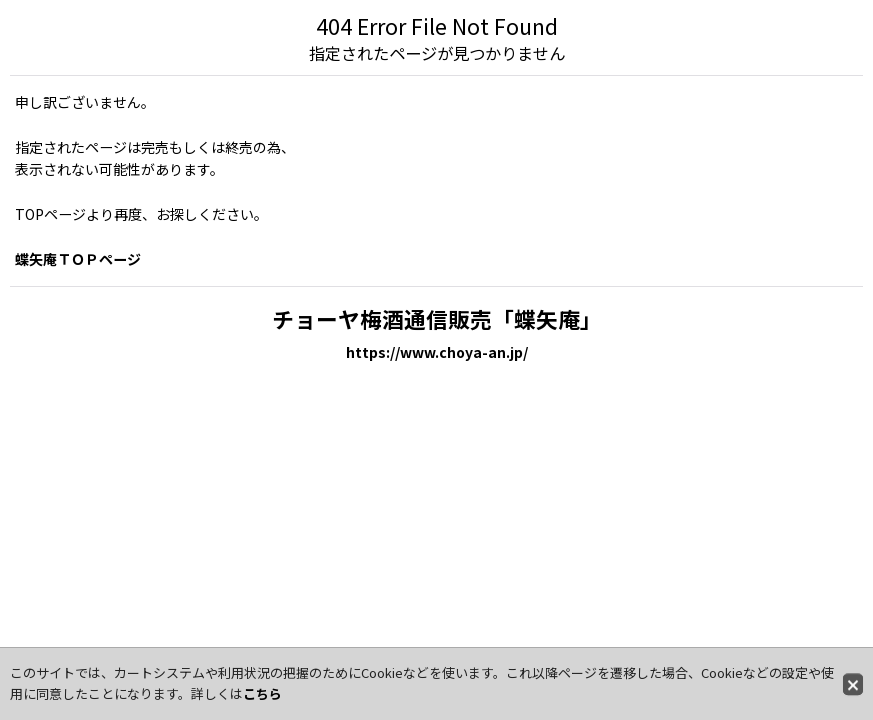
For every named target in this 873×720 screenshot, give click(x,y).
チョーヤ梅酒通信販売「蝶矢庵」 (437, 318)
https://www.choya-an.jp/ (437, 352)
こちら (262, 693)
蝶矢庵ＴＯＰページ (78, 259)
